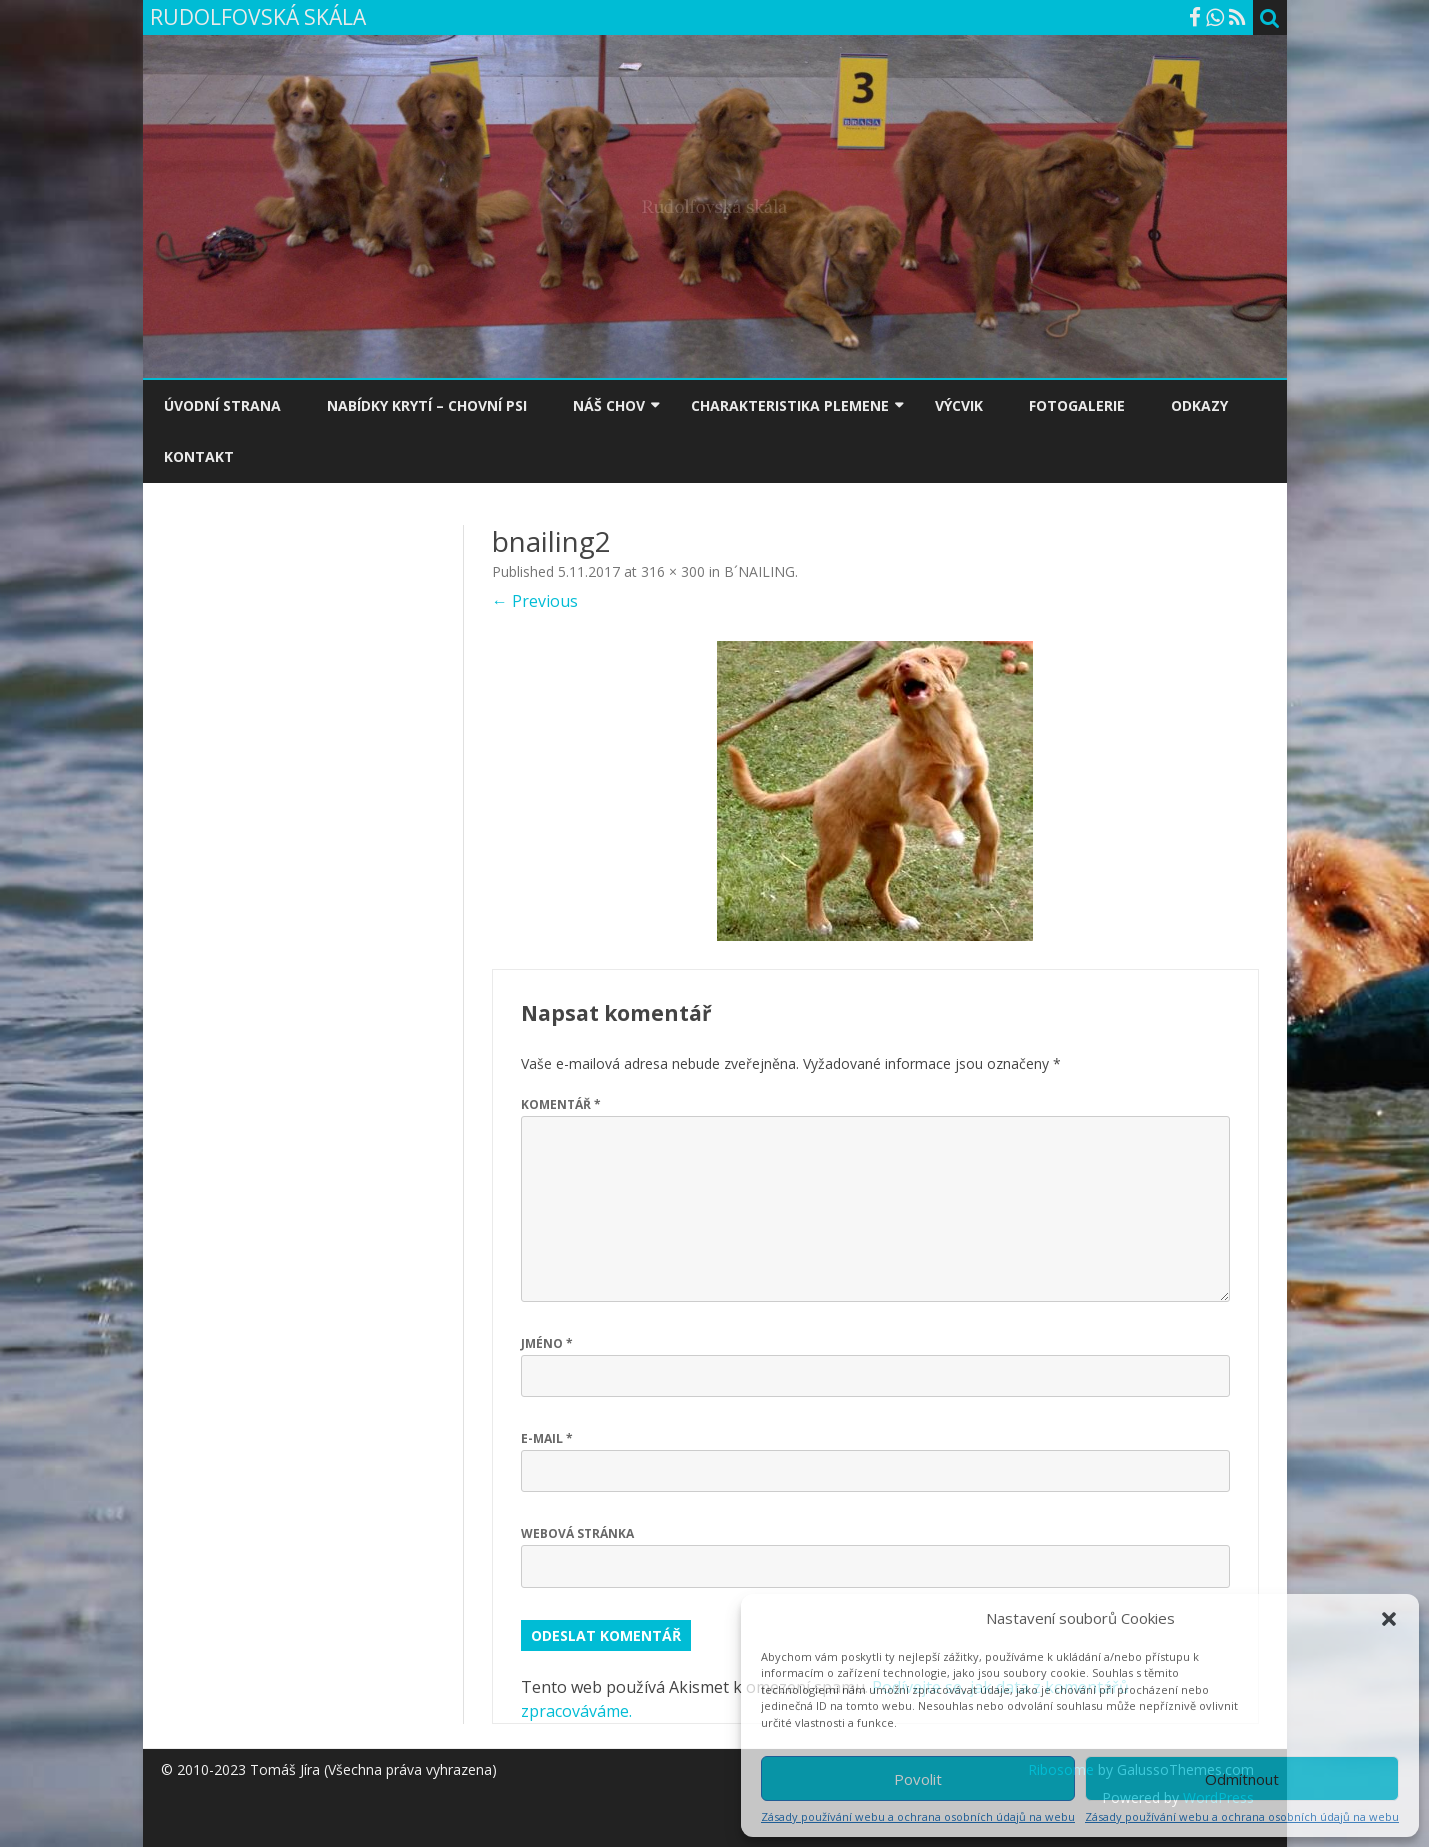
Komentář (561, 1104)
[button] (1389, 1619)
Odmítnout (1242, 1779)
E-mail (547, 1438)
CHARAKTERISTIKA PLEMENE (790, 405)
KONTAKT (199, 456)
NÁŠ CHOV (609, 405)
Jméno (547, 1343)
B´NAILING (759, 571)
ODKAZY (1199, 405)
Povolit (918, 1779)
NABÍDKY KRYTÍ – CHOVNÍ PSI (427, 405)
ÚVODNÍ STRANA (222, 405)
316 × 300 (673, 571)
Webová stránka (577, 1533)
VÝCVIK (959, 405)
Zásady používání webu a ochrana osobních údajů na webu (918, 1816)
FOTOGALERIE (1077, 405)
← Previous (535, 601)
